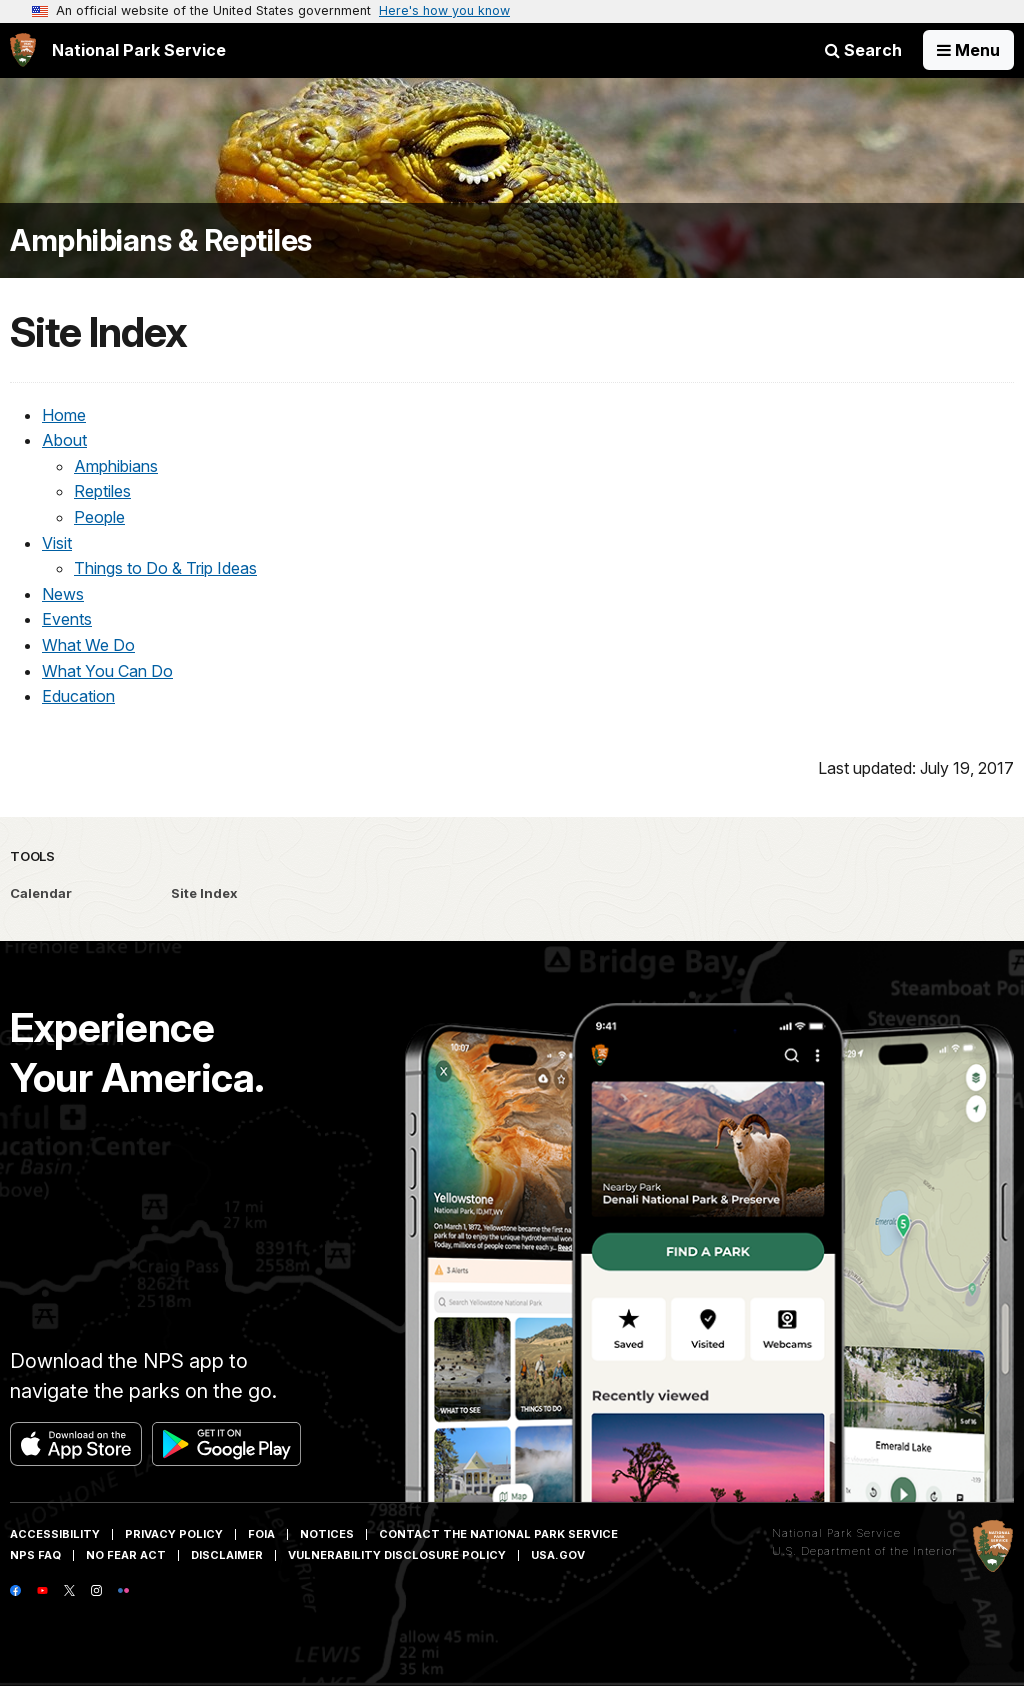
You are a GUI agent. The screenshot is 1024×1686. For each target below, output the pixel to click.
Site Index (204, 893)
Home (64, 415)
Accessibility (55, 1534)
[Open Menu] (968, 50)
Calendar (41, 893)
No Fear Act (126, 1555)
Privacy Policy (174, 1534)
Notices (327, 1534)
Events (67, 619)
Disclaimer (227, 1555)
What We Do (88, 645)
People (99, 517)
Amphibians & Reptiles (161, 240)
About (64, 440)
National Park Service (836, 1533)
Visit (57, 543)
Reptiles (102, 491)
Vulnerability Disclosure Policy (397, 1555)
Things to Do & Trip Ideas (165, 568)
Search (863, 50)
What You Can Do (107, 671)
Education (78, 696)
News (63, 594)
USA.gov (558, 1555)
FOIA (261, 1534)
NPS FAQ (35, 1555)
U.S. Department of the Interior (864, 1551)
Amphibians (116, 466)
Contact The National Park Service (498, 1534)
